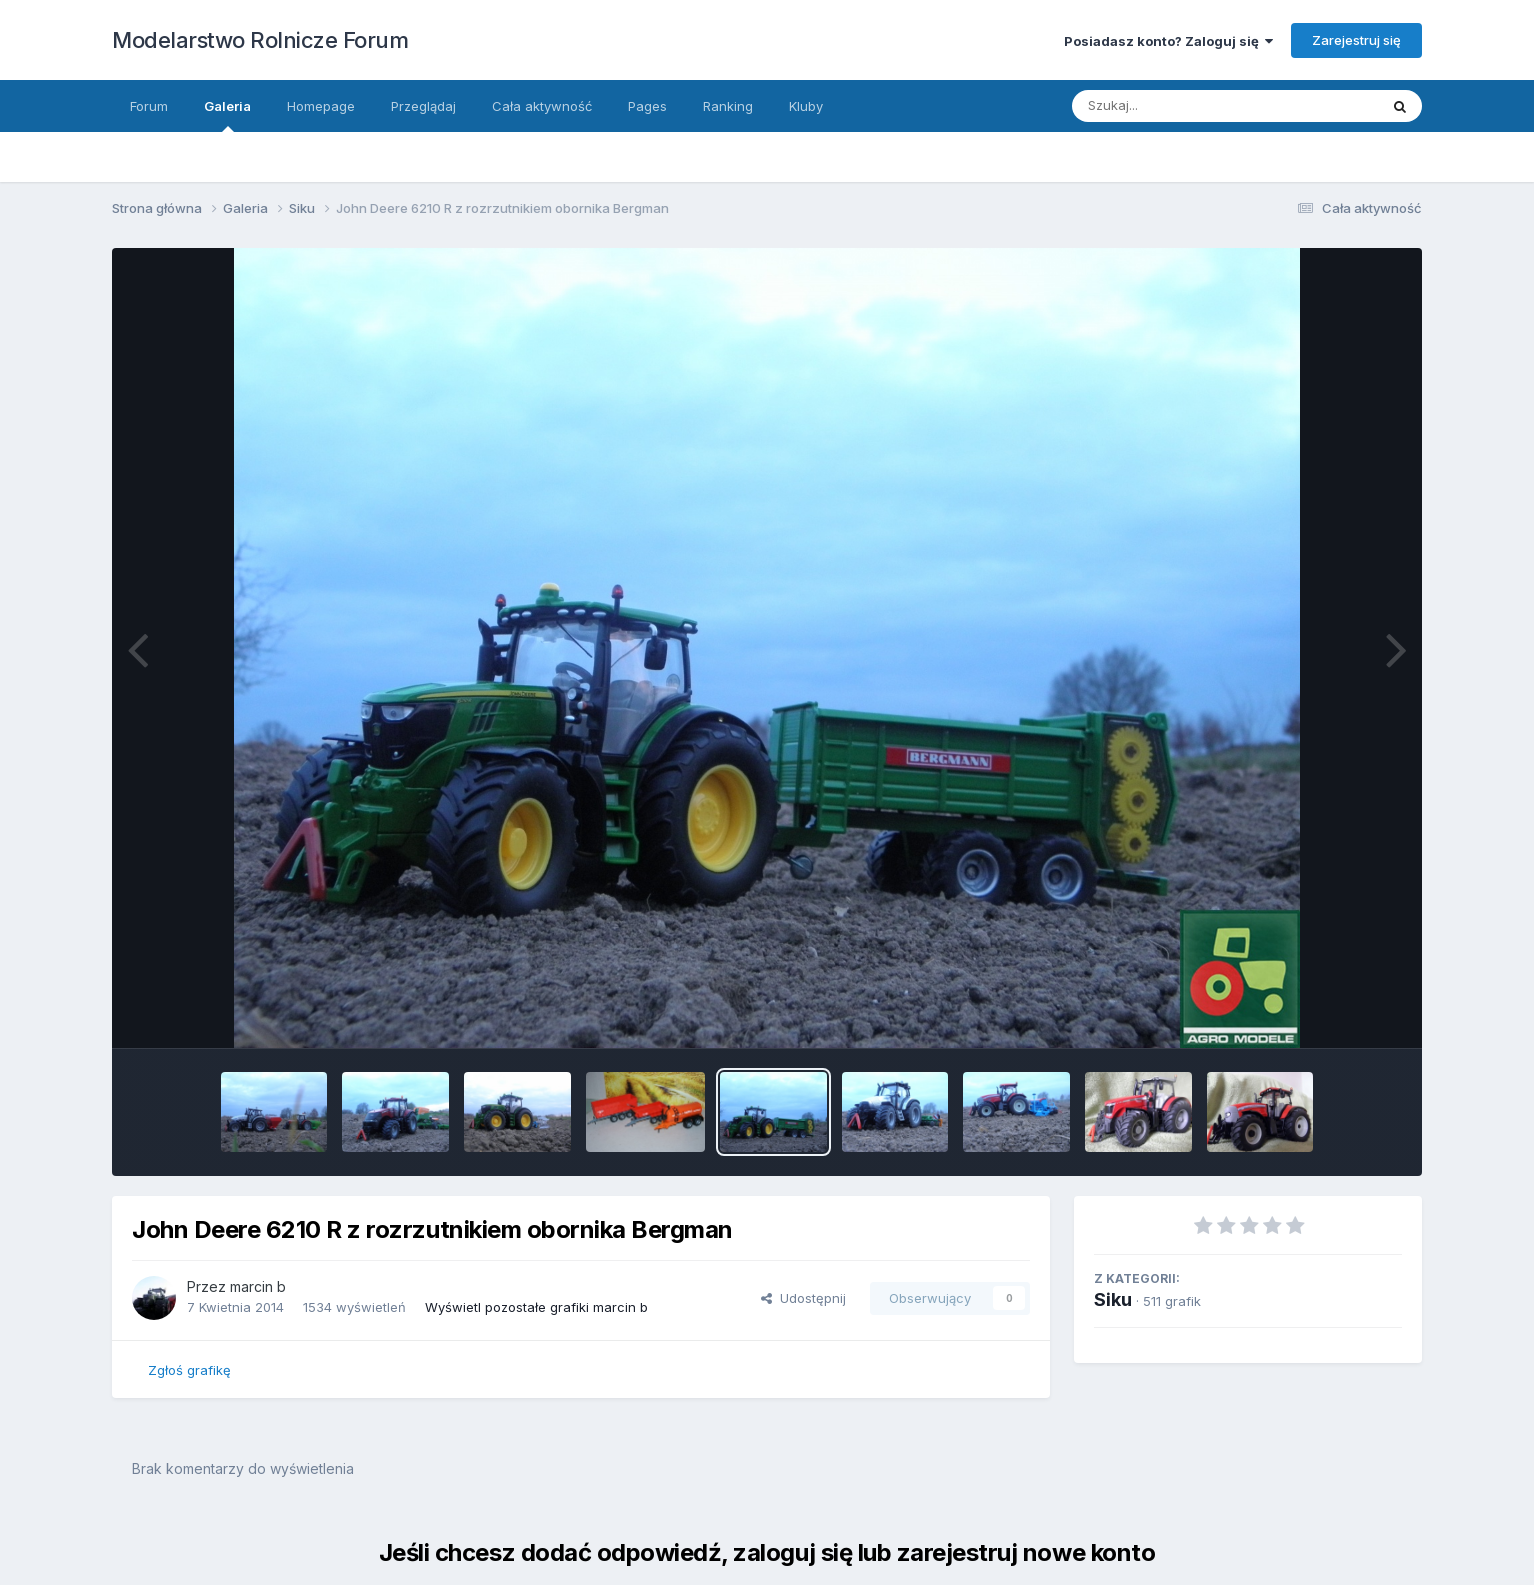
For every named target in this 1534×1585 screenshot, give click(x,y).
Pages (647, 106)
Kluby (806, 106)
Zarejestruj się (1356, 40)
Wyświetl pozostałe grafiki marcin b (536, 1307)
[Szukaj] (1205, 106)
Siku (1113, 1299)
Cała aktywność (542, 106)
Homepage (321, 106)
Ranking (728, 106)
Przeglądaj (423, 106)
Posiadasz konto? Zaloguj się (1168, 41)
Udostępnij (803, 1298)
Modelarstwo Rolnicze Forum (260, 40)
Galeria (227, 115)
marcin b (258, 1286)
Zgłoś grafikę (189, 1370)
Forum (149, 106)
